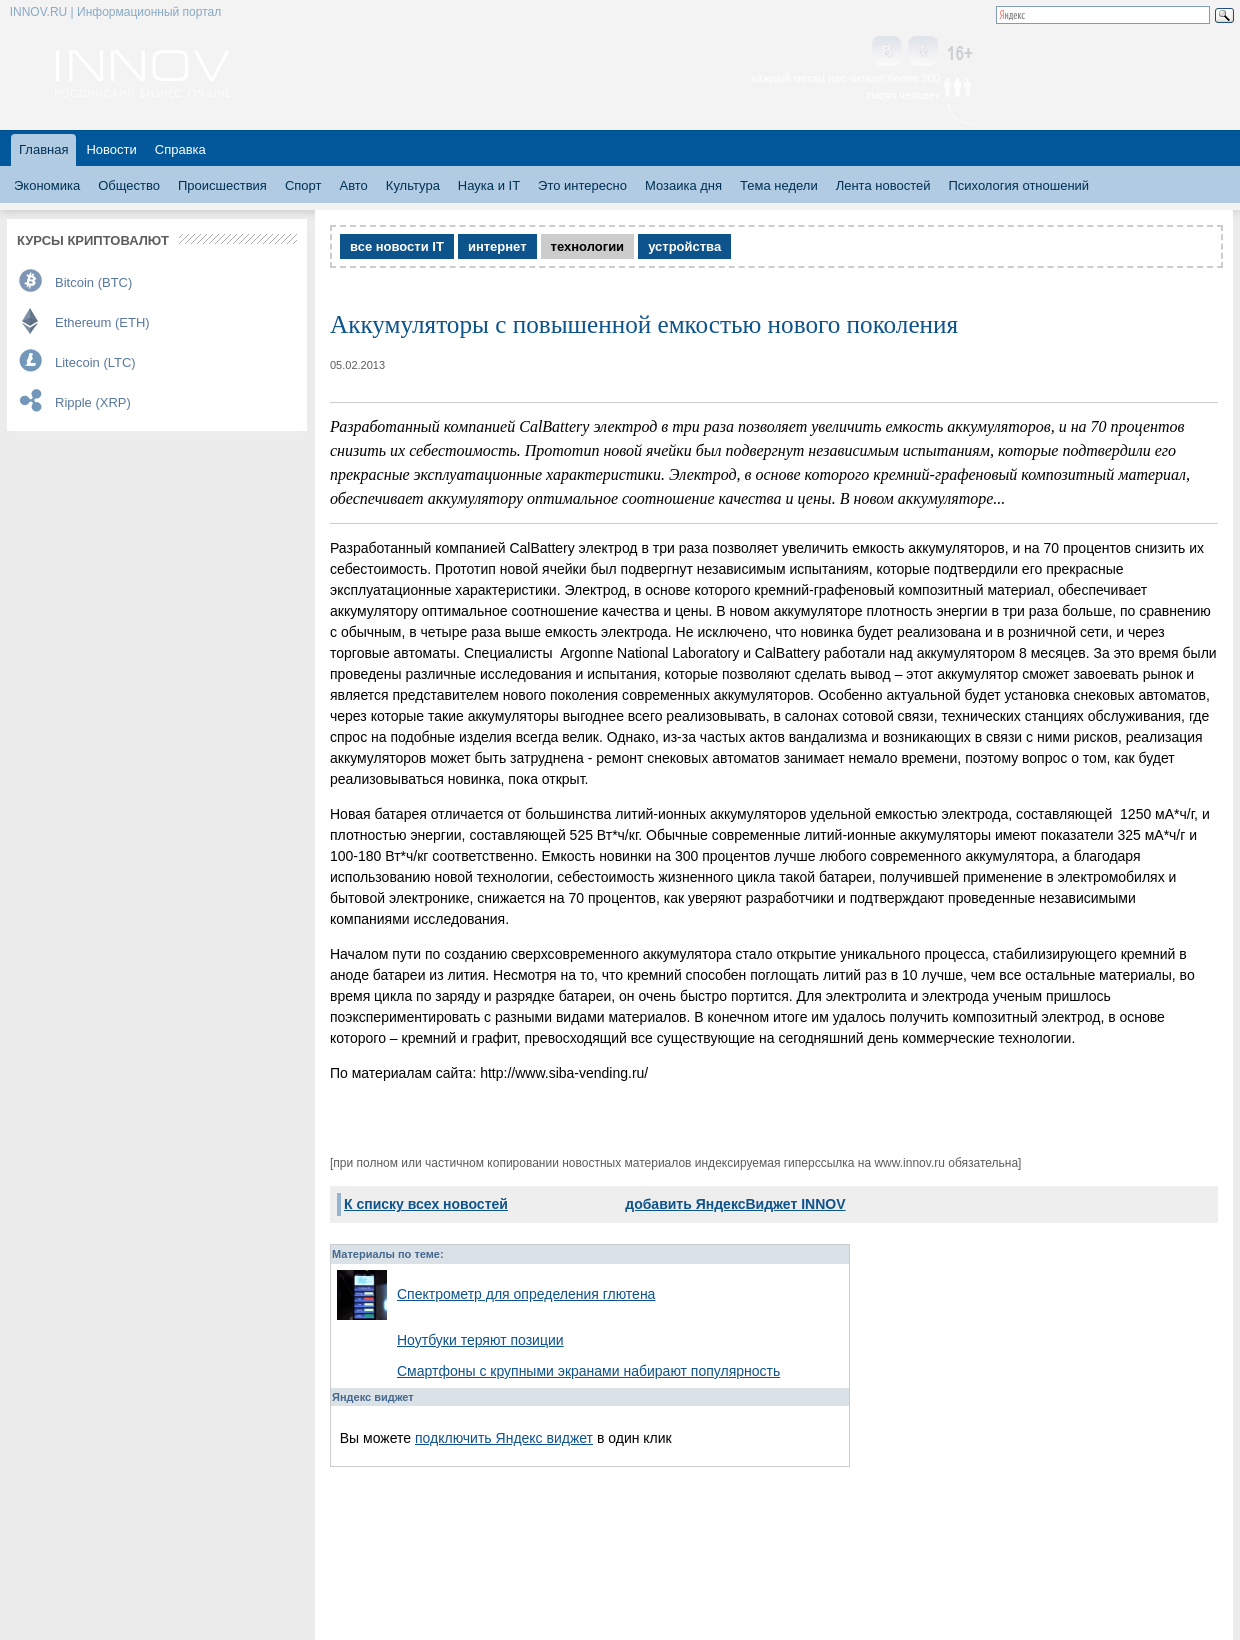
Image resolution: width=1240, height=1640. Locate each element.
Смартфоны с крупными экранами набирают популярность (588, 1371)
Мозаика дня (683, 185)
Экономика (47, 185)
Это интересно (582, 185)
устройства (684, 246)
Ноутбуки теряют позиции (480, 1340)
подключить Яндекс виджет (504, 1438)
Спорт (303, 185)
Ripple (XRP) (93, 402)
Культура (413, 185)
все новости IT (397, 246)
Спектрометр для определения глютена (526, 1294)
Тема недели (779, 185)
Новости (111, 149)
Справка (180, 149)
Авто (353, 185)
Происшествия (222, 185)
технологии (588, 246)
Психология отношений (1018, 185)
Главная (43, 149)
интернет (497, 246)
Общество (129, 185)
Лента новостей (883, 185)
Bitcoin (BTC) (93, 282)
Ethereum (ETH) (102, 322)
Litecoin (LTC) (95, 362)
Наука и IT (489, 185)
